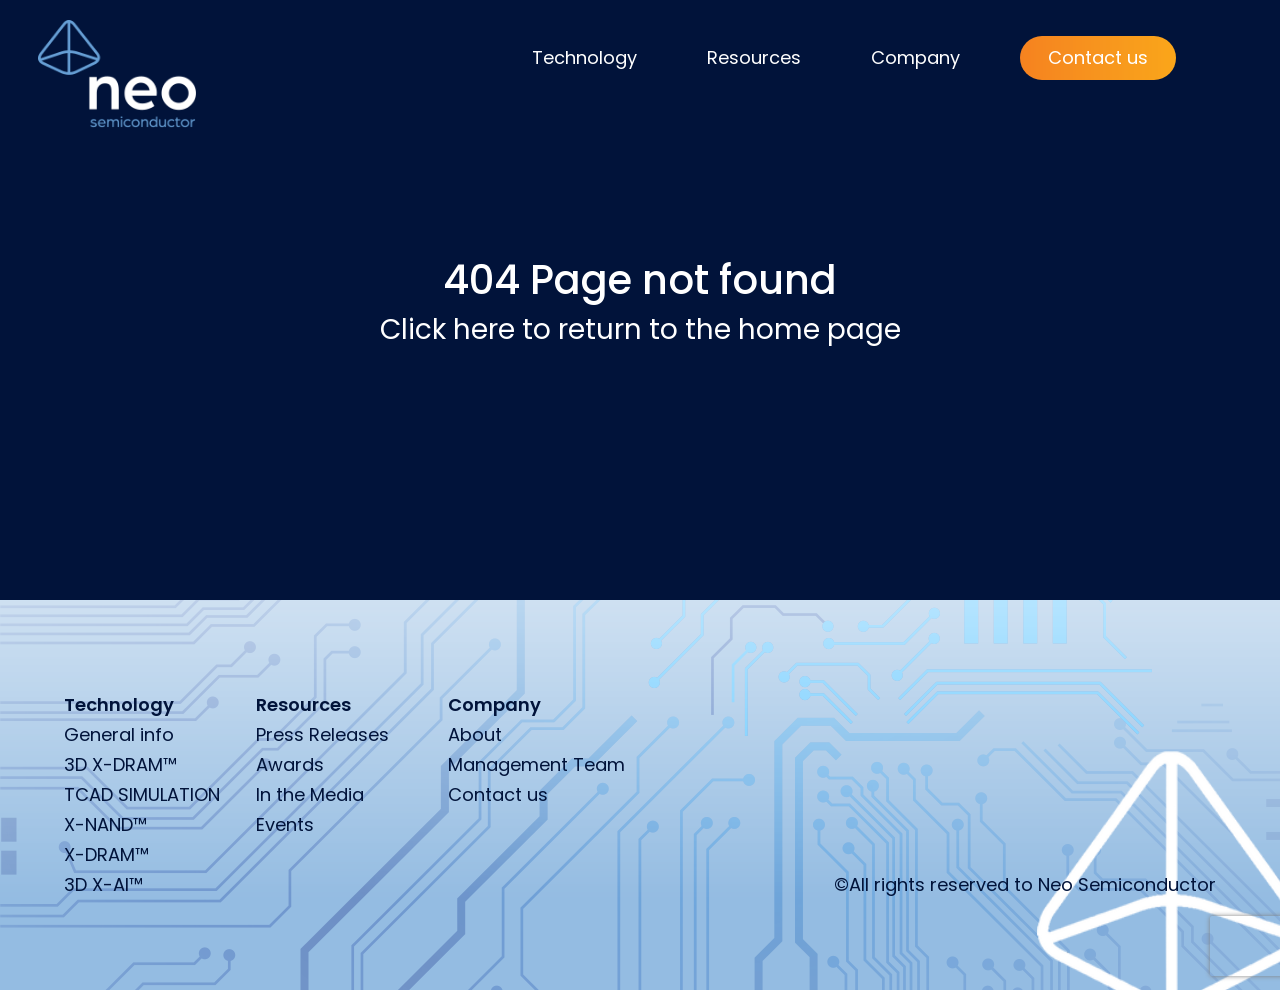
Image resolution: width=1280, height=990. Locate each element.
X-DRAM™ (106, 854)
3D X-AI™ (103, 884)
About (475, 734)
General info (119, 734)
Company (915, 57)
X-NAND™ (105, 824)
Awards (290, 764)
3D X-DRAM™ (120, 764)
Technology (584, 57)
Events (285, 824)
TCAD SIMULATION (142, 794)
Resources (754, 57)
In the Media (310, 794)
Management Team (536, 764)
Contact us (1098, 57)
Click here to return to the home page (640, 329)
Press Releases (322, 734)
